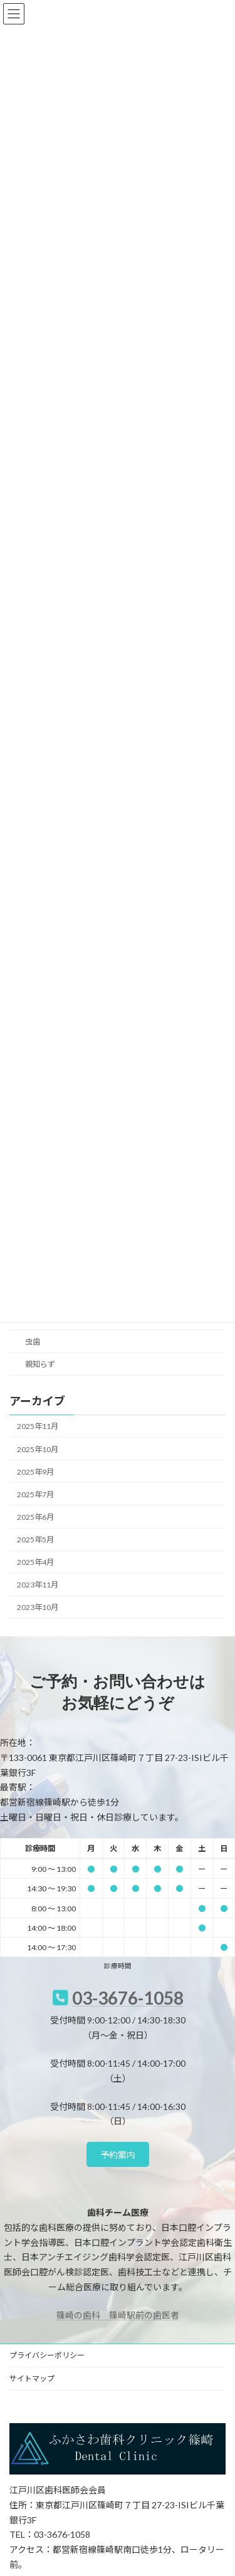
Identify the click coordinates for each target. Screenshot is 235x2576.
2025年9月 (35, 1471)
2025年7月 (35, 1494)
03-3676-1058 (128, 1997)
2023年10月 (37, 1607)
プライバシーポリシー (47, 2355)
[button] (117, 2154)
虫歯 (32, 1341)
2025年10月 (37, 1448)
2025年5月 (35, 1539)
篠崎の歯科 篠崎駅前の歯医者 (117, 2315)
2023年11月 (37, 1584)
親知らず (40, 1364)
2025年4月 (35, 1562)
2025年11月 (37, 1426)
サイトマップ (32, 2378)
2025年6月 (35, 1517)
